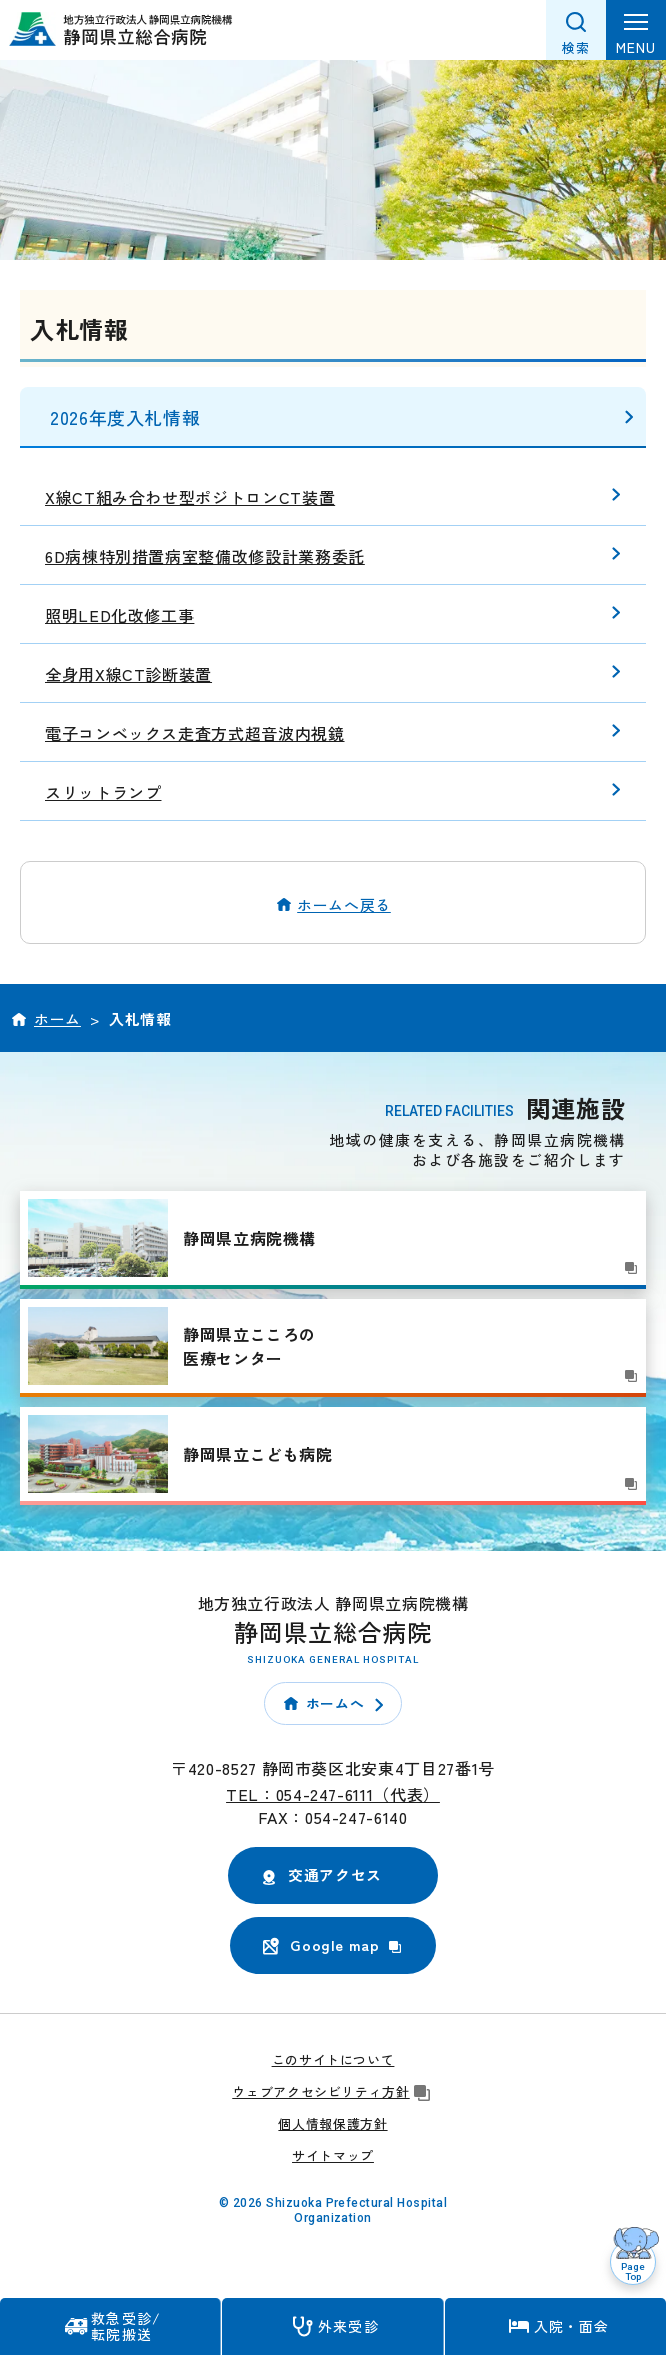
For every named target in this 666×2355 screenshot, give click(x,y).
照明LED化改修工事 (119, 615)
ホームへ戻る (344, 904)
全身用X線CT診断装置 (128, 674)
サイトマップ (333, 2155)
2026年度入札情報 (125, 417)
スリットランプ (103, 792)
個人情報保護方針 (332, 2123)
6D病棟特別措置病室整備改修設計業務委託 (205, 556)
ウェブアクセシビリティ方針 (332, 2091)
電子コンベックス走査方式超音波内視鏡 (195, 733)
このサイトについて (333, 2059)
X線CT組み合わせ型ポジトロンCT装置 (190, 497)
